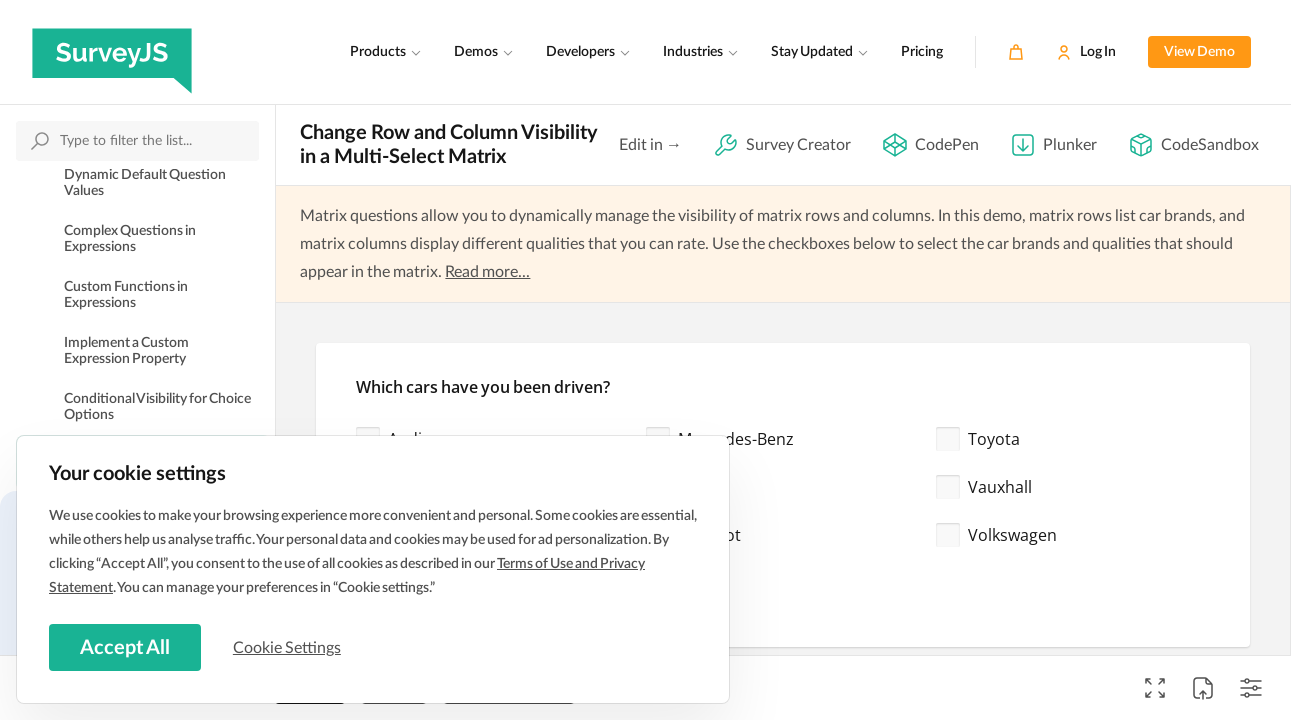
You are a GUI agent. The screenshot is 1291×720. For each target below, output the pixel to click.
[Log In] (1086, 52)
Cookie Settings (289, 647)
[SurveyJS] (112, 52)
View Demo (1199, 52)
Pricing (922, 52)
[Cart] (1016, 52)
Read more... (487, 272)
